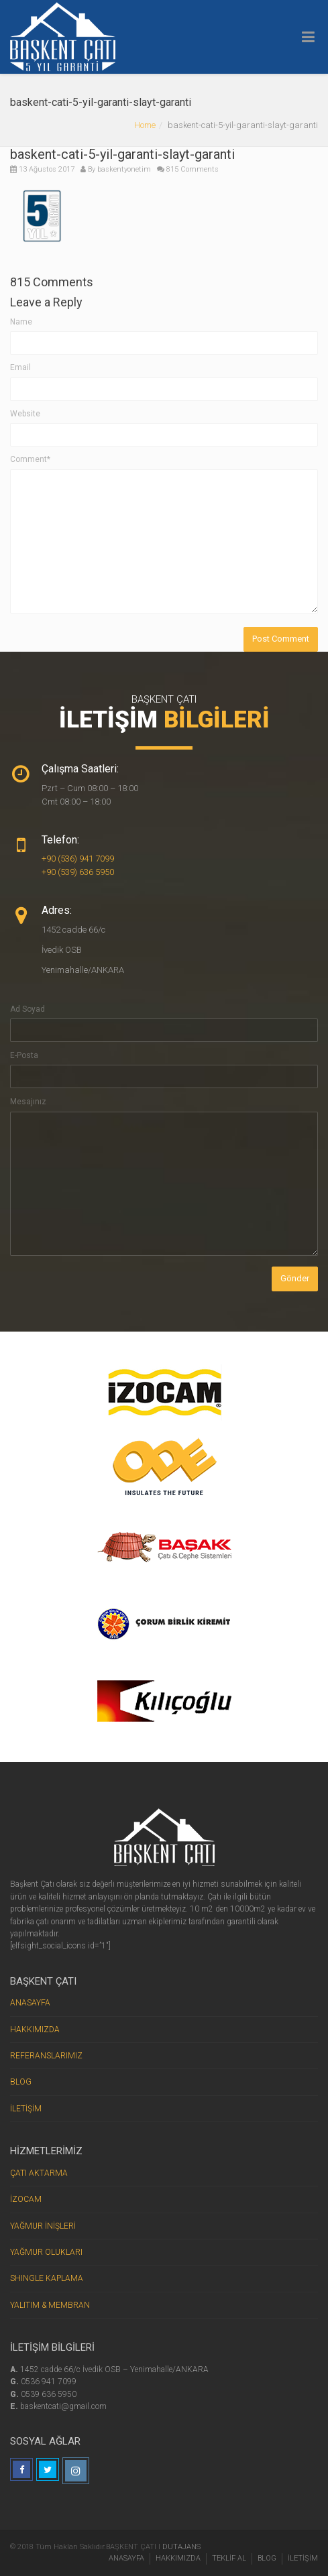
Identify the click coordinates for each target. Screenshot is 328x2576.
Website (25, 413)
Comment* (30, 459)
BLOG (21, 2082)
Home (145, 125)
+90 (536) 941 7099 (78, 859)
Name (21, 322)
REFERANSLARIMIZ (46, 2055)
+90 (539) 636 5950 (78, 872)
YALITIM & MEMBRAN (50, 2305)
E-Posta (24, 1055)
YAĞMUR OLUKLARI (46, 2252)
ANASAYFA (30, 2002)
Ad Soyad (27, 1009)
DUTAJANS (181, 2546)
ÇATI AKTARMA (39, 2173)
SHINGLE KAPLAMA (46, 2278)
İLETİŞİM (26, 2108)
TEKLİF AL (229, 2558)
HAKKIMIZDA (35, 2029)
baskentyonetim (124, 169)
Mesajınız (28, 1101)
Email (20, 367)
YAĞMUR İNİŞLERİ (43, 2226)
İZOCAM (26, 2199)
